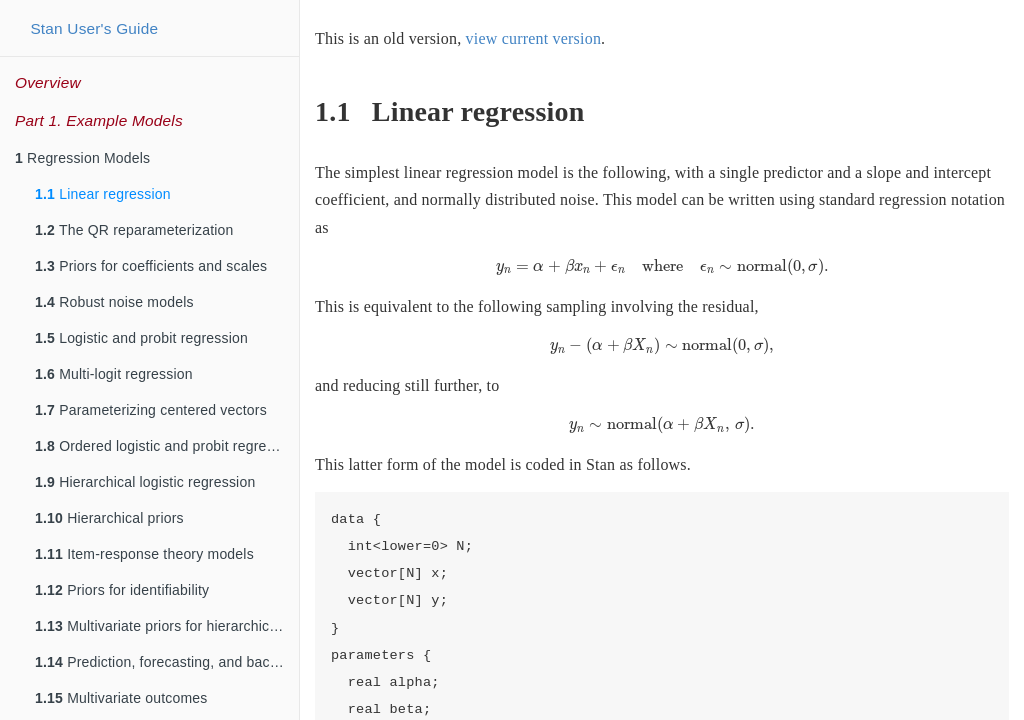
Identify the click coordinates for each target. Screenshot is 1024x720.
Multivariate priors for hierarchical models (167, 626)
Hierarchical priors (109, 518)
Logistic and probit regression (141, 338)
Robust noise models (114, 302)
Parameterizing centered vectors (151, 410)
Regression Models (82, 158)
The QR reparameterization (134, 230)
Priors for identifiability (122, 590)
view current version (534, 38)
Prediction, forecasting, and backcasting (167, 662)
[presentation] (662, 267)
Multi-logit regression (114, 374)
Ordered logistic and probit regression (167, 446)
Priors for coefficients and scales (151, 266)
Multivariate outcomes (121, 698)
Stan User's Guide (94, 28)
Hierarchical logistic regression (145, 482)
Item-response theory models (144, 554)
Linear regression (103, 194)
